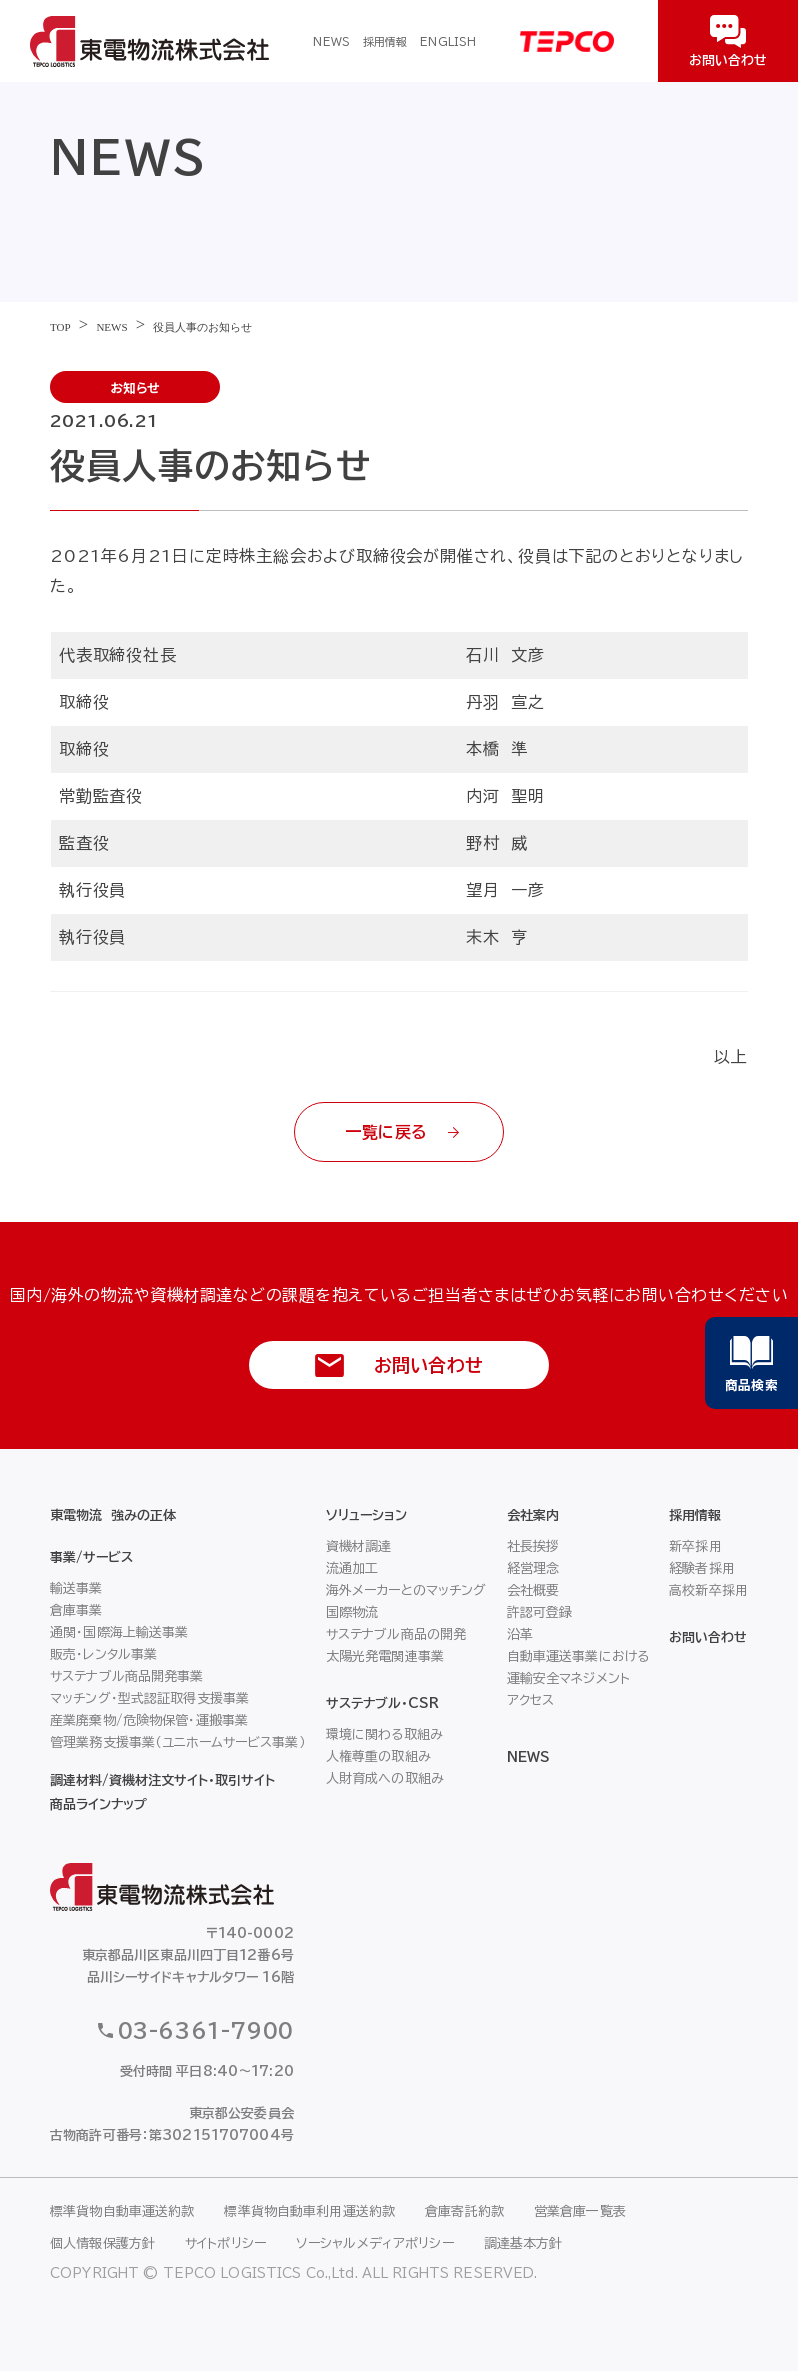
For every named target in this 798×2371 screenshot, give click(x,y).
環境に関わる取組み (384, 1734)
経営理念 (533, 1568)
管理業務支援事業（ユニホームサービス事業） (178, 1742)
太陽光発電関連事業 (385, 1656)
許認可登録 (540, 1612)
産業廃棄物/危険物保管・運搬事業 (149, 1720)
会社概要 (533, 1590)
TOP (60, 327)
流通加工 (352, 1568)
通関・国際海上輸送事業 (119, 1632)
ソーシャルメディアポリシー (375, 2243)
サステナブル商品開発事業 (127, 1676)
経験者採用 (702, 1568)
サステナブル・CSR (382, 1703)
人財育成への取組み (385, 1778)
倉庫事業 (76, 1610)
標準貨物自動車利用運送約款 (309, 2211)
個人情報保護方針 (102, 2243)
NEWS (331, 41)
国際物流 (352, 1612)
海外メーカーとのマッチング (406, 1590)
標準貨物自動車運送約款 (122, 2211)
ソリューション (366, 1515)
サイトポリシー (225, 2243)
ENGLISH (448, 41)
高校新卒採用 (708, 1590)
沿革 (520, 1634)
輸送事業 (76, 1588)
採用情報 (385, 41)
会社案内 (533, 1515)
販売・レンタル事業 (103, 1654)
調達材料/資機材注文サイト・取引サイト (162, 1780)
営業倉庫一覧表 (580, 2211)
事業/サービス (91, 1557)
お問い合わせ (708, 1637)
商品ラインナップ (98, 1804)
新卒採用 (695, 1546)
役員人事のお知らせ (202, 327)
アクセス (531, 1700)
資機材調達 (359, 1546)
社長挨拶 (533, 1546)
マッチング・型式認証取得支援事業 (149, 1698)
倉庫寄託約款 (464, 2211)
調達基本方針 (523, 2243)
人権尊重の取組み (378, 1756)
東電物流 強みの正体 (113, 1515)
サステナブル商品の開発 (396, 1634)
